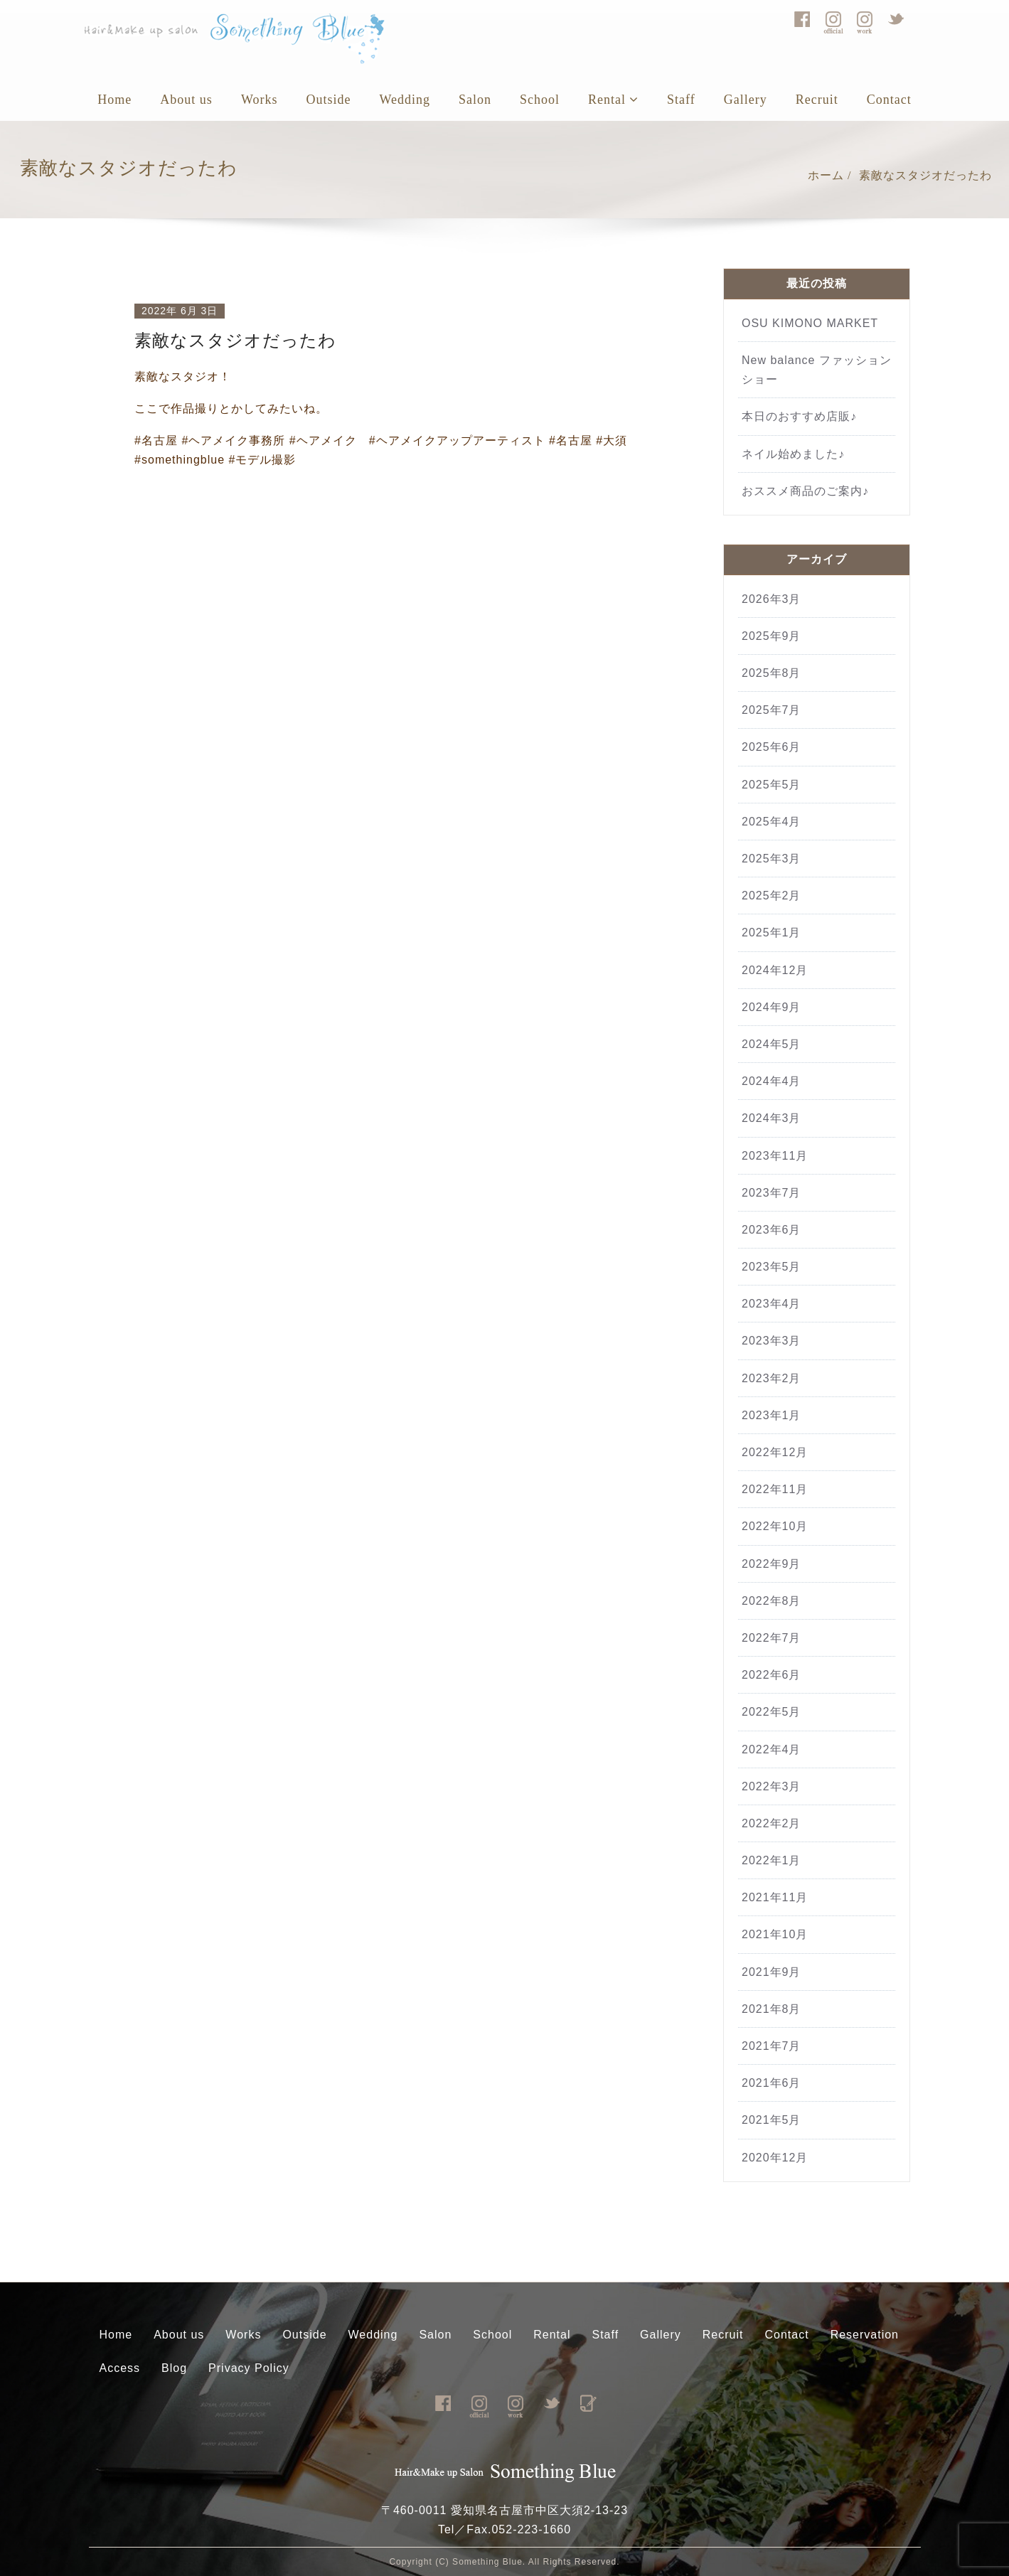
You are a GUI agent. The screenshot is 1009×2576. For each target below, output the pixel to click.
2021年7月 (771, 2046)
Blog (174, 2368)
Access (120, 2368)
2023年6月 (771, 1230)
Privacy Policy (248, 2368)
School (540, 99)
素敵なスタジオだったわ (925, 175)
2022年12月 (775, 1452)
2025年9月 (771, 636)
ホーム (826, 175)
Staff (681, 99)
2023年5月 (771, 1267)
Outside (328, 99)
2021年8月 (771, 2009)
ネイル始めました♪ (793, 454)
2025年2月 (771, 895)
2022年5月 (771, 1712)
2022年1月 (771, 1860)
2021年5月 (771, 2120)
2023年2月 (771, 1378)
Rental (613, 99)
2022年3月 (771, 1786)
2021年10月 (775, 1934)
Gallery (745, 99)
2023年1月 (771, 1415)
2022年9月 (771, 1564)
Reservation (865, 2335)
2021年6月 (771, 2083)
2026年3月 (771, 599)
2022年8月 (771, 1601)
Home (114, 99)
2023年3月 (771, 1341)
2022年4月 (771, 1749)
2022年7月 (771, 1638)
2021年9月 (771, 1972)
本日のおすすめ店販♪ (799, 416)
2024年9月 (771, 1007)
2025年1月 (771, 932)
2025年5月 (771, 785)
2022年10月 (775, 1526)
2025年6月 (771, 747)
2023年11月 (775, 1156)
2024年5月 (771, 1044)
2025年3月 (771, 859)
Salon (475, 99)
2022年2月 (771, 1823)
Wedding (404, 99)
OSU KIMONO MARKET (810, 323)
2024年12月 (775, 970)
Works (259, 99)
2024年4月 (771, 1081)
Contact (889, 99)
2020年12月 (775, 2158)
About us (186, 99)
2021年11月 (775, 1897)
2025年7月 (771, 710)
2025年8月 (771, 673)
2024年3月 (771, 1118)
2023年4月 (771, 1304)
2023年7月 (771, 1193)
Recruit (817, 99)
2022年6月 (771, 1675)
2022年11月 (775, 1489)
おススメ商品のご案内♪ (805, 491)
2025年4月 (771, 822)
